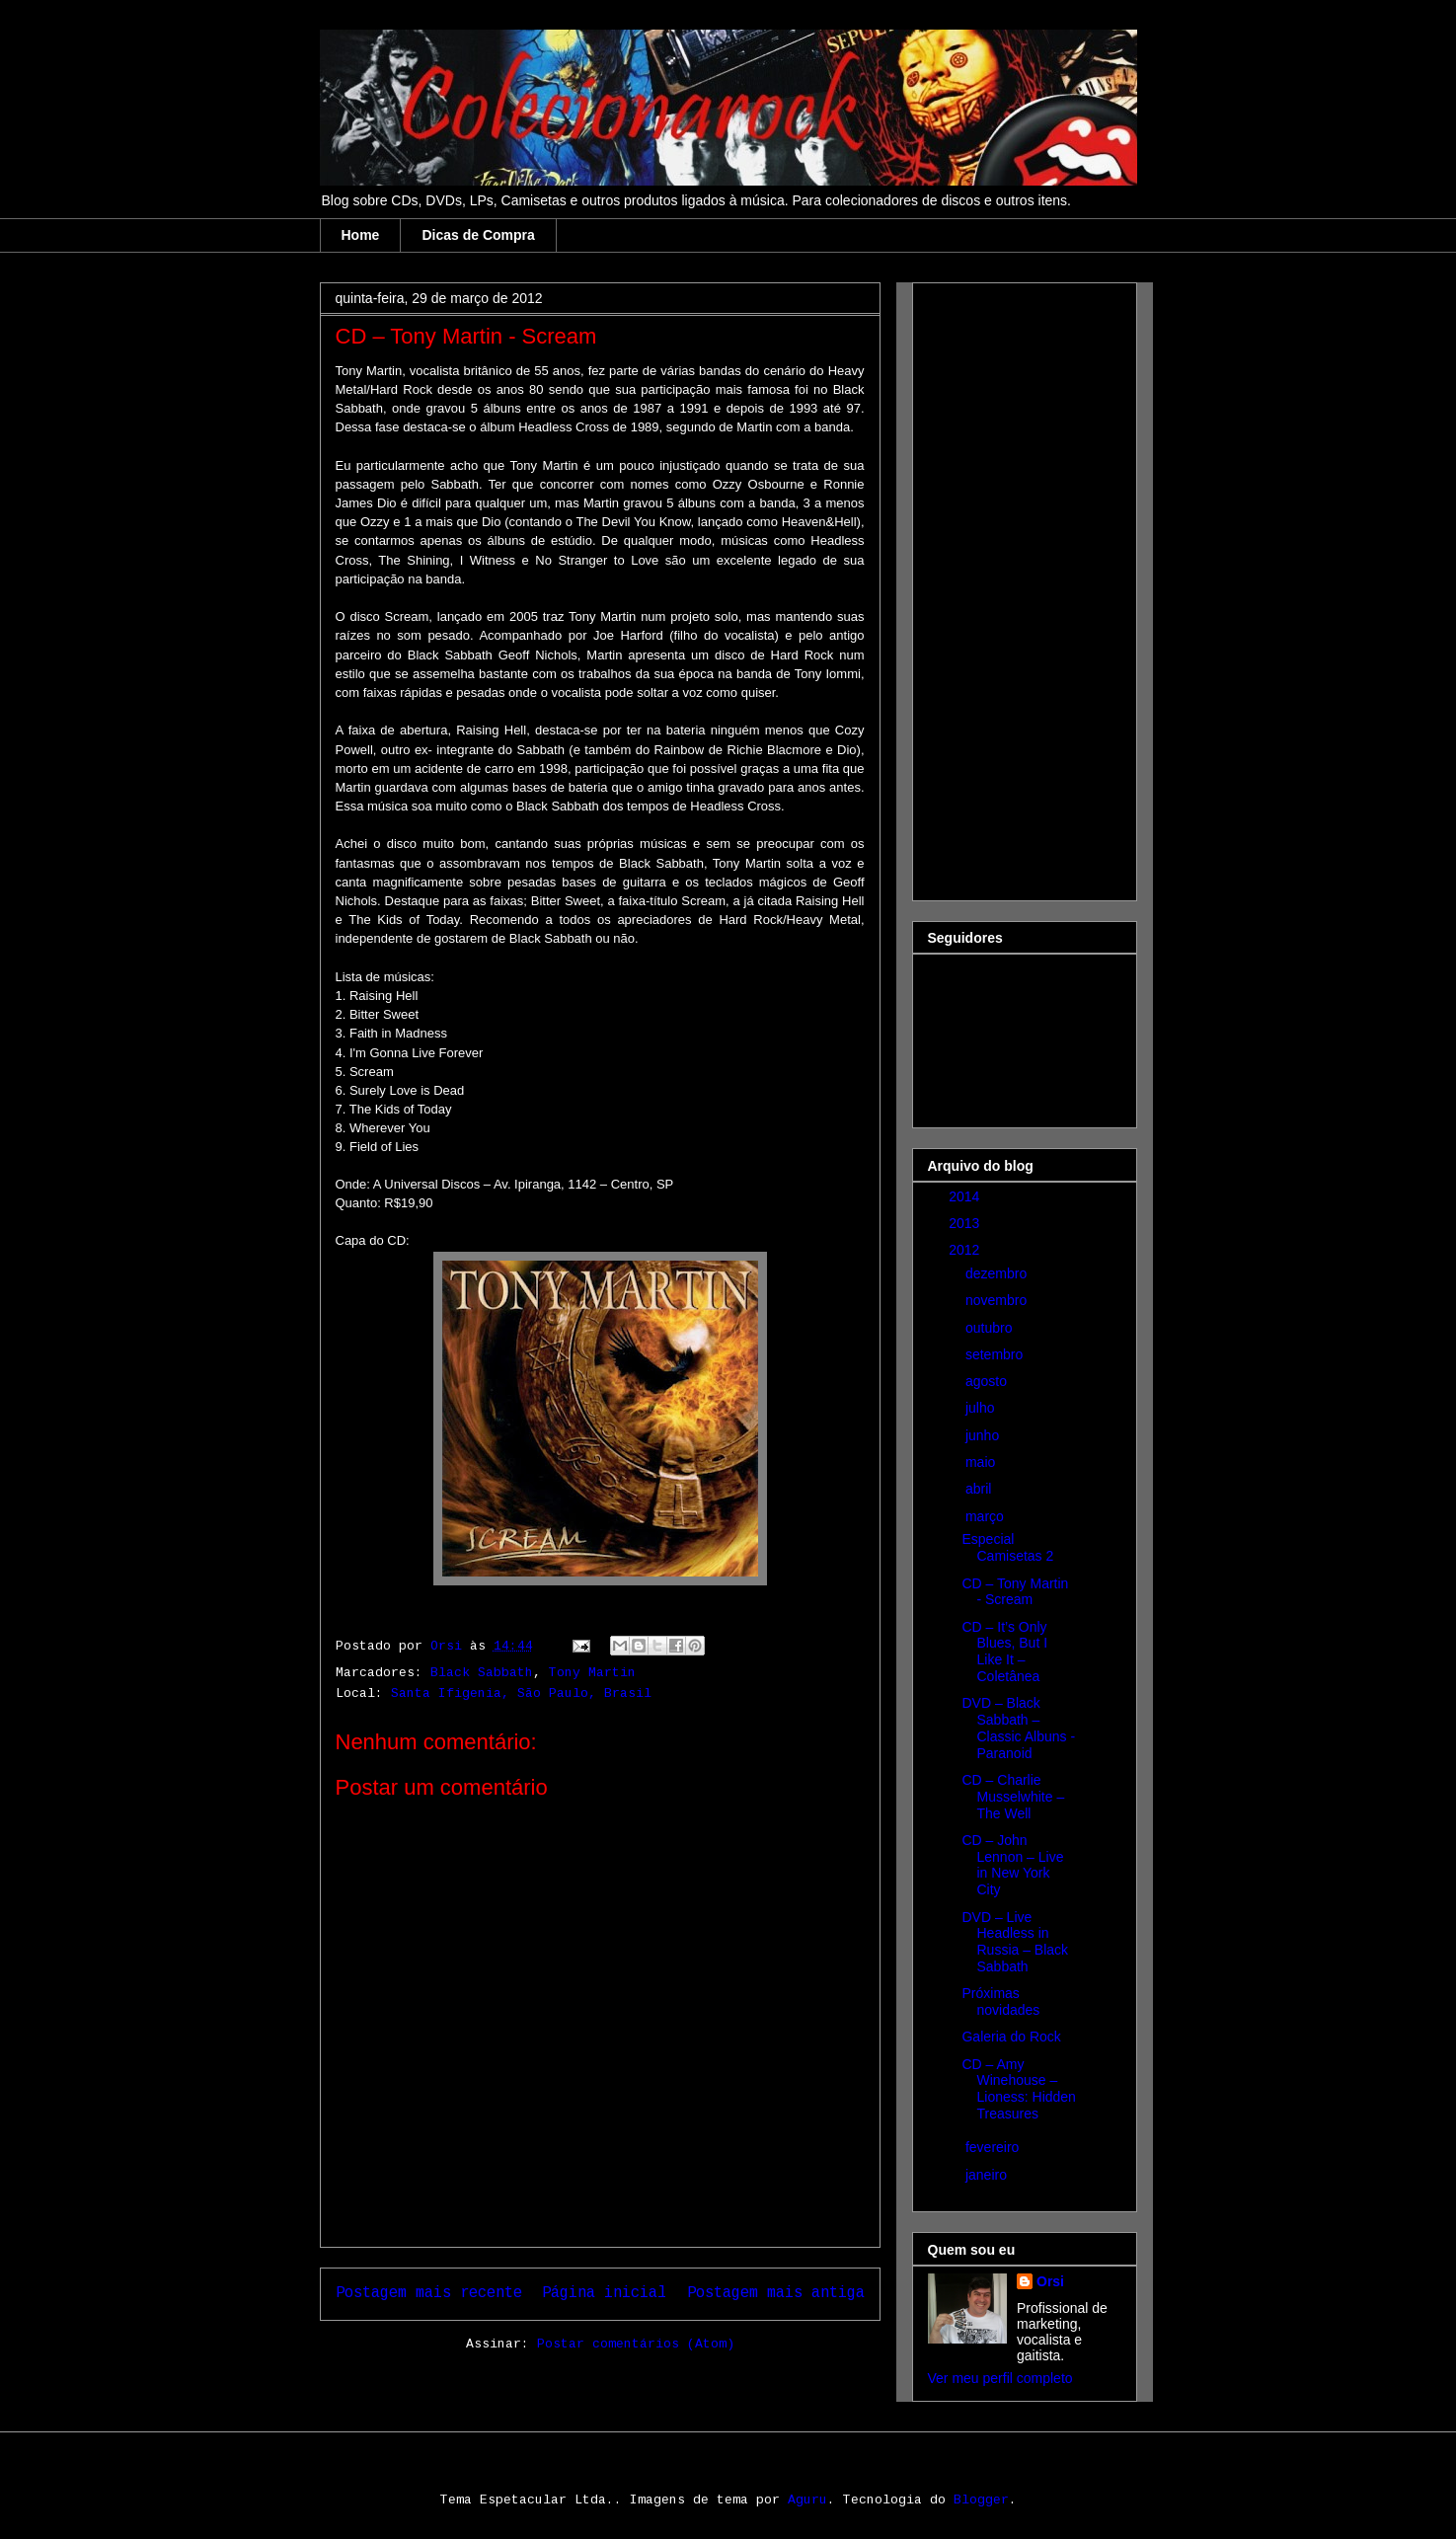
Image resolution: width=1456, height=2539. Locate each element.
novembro (998, 1300)
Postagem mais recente (429, 2293)
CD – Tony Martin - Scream (1014, 1592)
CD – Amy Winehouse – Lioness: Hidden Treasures (1018, 2088)
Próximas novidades (1000, 2001)
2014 (966, 1196)
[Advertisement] (1007, 586)
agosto (988, 1381)
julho (981, 1408)
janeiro (988, 2175)
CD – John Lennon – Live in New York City (1012, 1864)
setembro (996, 1354)
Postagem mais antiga (776, 2293)
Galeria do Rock (1010, 2036)
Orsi (1050, 2281)
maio (982, 1462)
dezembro (998, 1273)
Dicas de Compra (477, 235)
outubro (990, 1328)
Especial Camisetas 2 (1007, 1547)
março (986, 1516)
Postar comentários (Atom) (635, 2344)
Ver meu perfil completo (1000, 2378)
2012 (966, 1250)
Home (361, 235)
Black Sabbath (481, 1672)
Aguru (807, 2500)
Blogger (981, 2500)
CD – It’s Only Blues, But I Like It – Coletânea (1004, 1651)
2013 (966, 1223)
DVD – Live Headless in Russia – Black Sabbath (1014, 1941)
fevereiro (994, 2147)
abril (980, 1489)
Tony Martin (592, 1672)
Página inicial (604, 2293)
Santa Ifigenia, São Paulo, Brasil (521, 1693)
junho (984, 1435)
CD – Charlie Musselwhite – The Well (1012, 1796)
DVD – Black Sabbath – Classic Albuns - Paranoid (1018, 1727)
